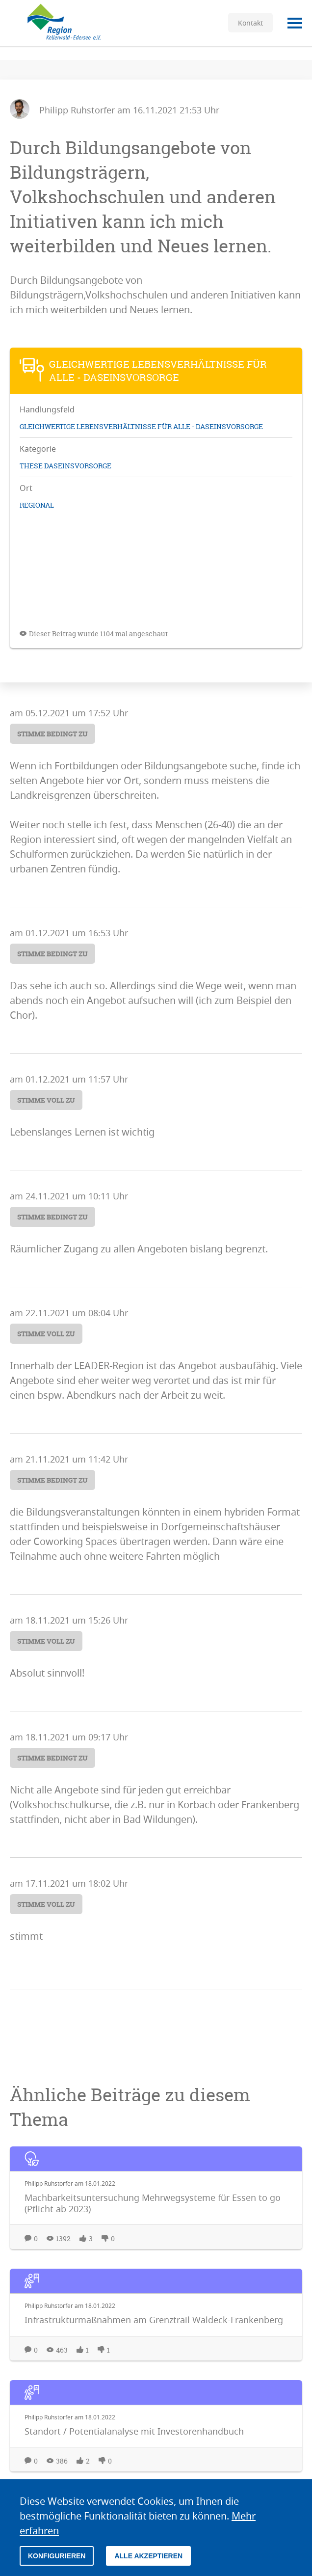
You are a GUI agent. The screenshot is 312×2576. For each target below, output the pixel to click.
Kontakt (250, 22)
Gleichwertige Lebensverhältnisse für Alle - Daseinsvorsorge (141, 426)
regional (37, 505)
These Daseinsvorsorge (65, 465)
